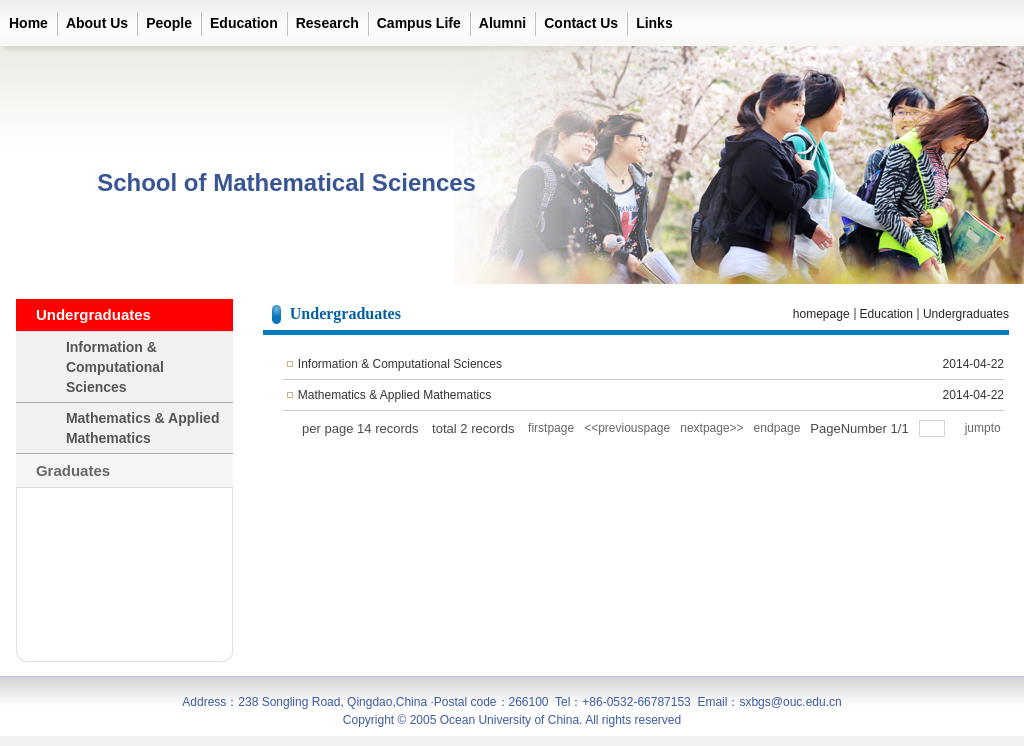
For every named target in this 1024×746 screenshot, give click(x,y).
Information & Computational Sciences (400, 364)
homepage (821, 314)
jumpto (984, 428)
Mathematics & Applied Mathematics (394, 395)
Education (886, 314)
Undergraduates (966, 314)
